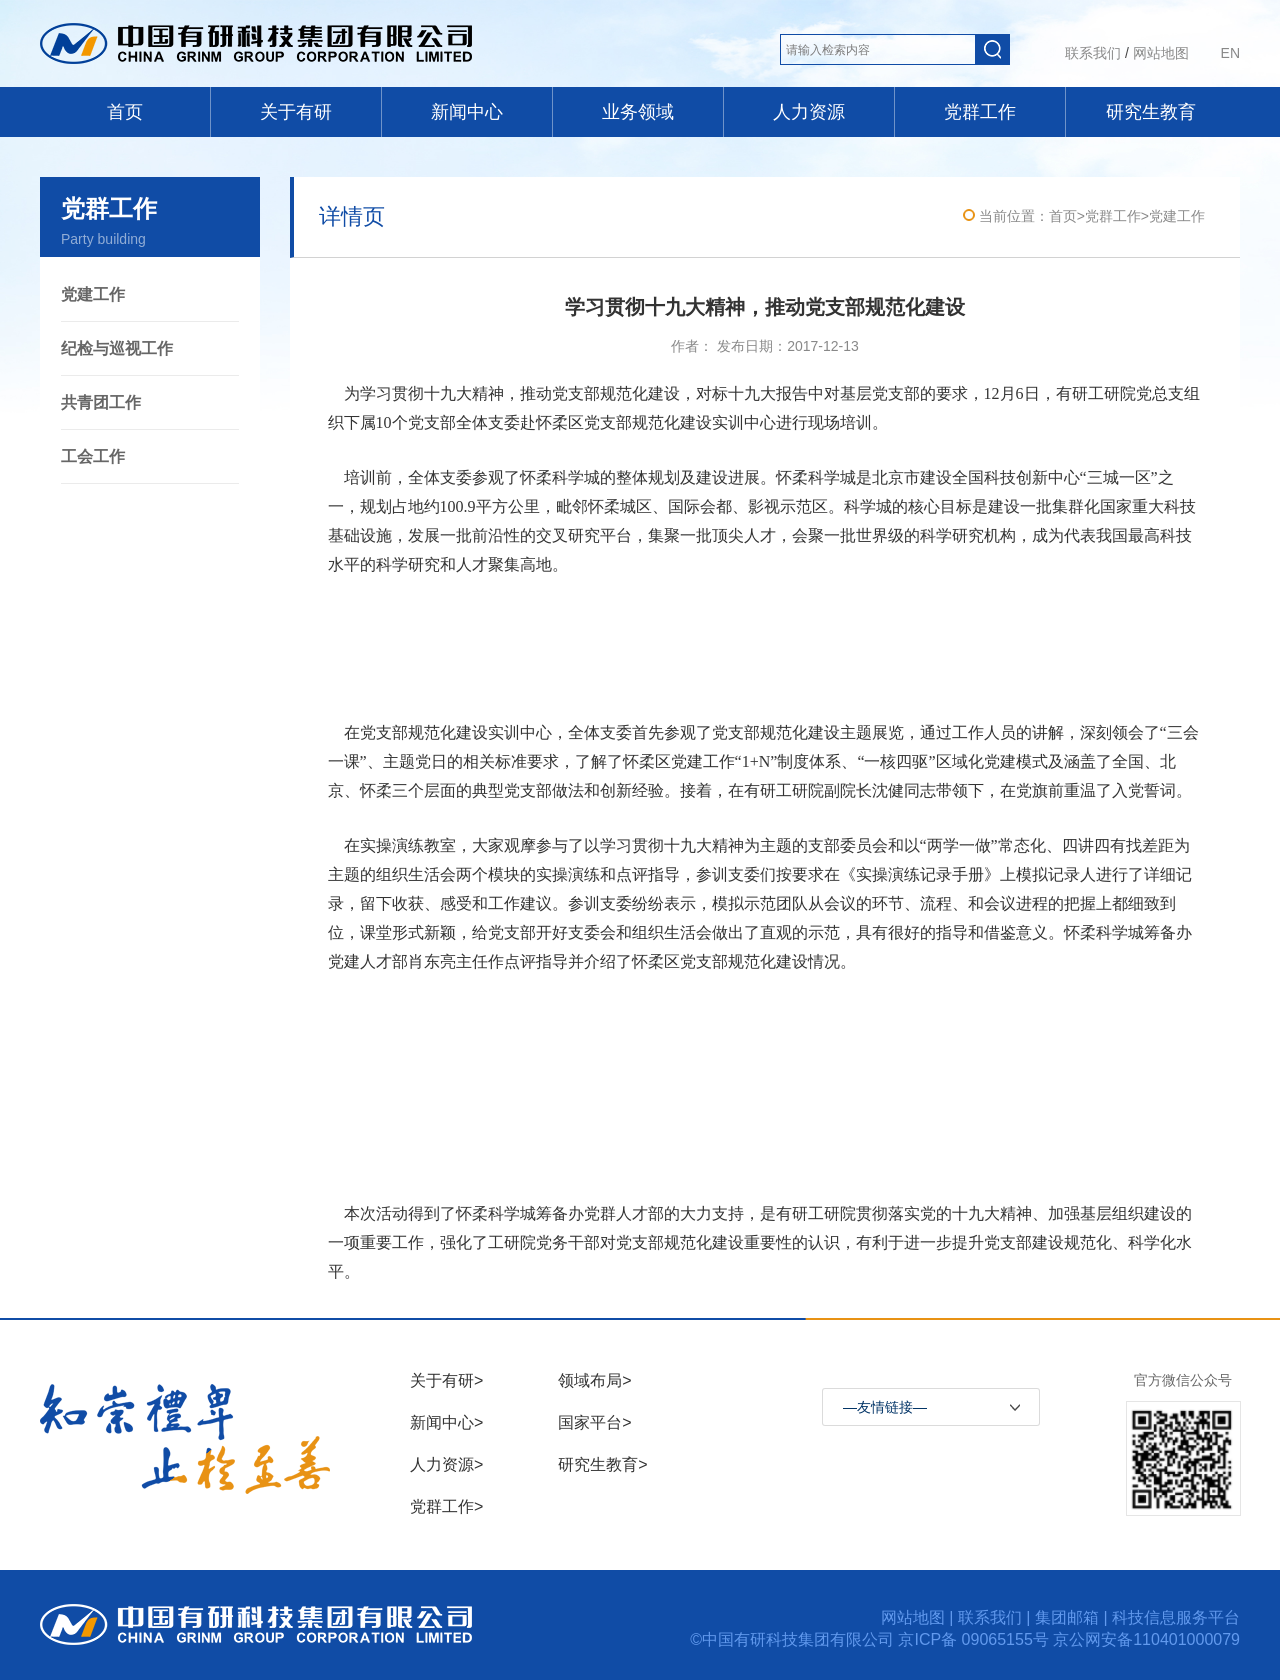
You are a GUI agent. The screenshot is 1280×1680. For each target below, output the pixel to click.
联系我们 (1093, 53)
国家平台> (594, 1422)
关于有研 (296, 112)
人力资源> (446, 1464)
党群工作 (980, 112)
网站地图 (1161, 53)
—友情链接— (885, 1407)
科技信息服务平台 (1176, 1617)
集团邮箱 (1067, 1617)
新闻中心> (446, 1422)
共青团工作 (101, 402)
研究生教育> (602, 1464)
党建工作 (93, 294)
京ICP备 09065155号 (975, 1639)
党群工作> (446, 1506)
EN (1230, 53)
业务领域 (638, 112)
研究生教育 (1151, 112)
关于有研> (446, 1380)
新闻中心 (467, 112)
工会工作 (93, 456)
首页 (125, 112)
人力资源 (809, 112)
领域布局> (594, 1380)
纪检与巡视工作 (117, 348)
